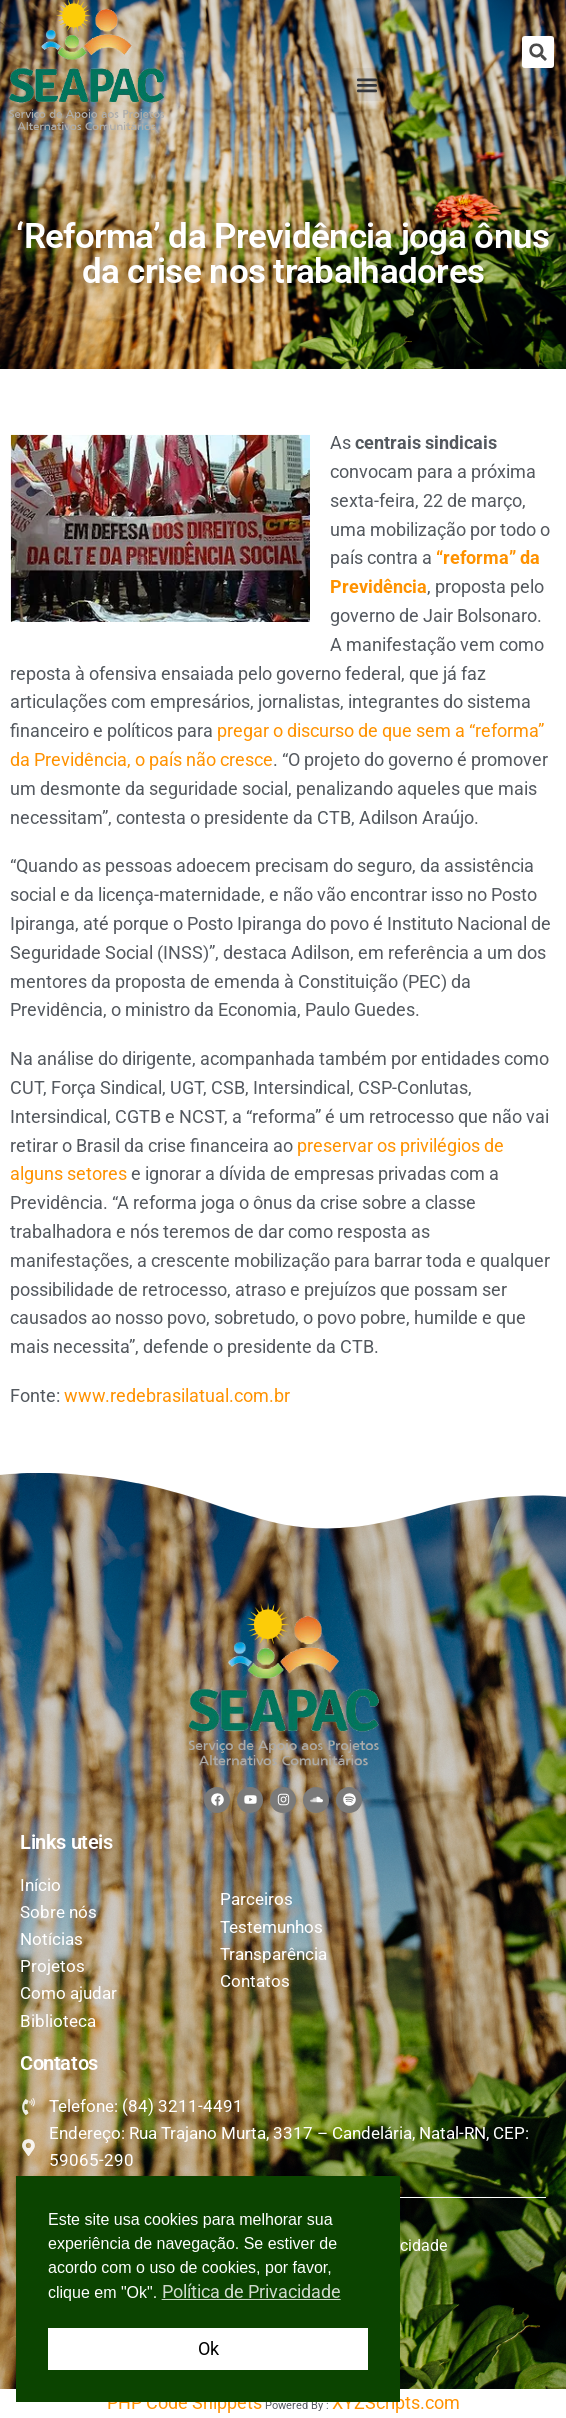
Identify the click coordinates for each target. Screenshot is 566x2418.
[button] (538, 52)
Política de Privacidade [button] (251, 2291)
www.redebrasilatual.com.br (177, 1395)
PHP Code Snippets (184, 2402)
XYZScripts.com (396, 2402)
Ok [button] (208, 2348)
